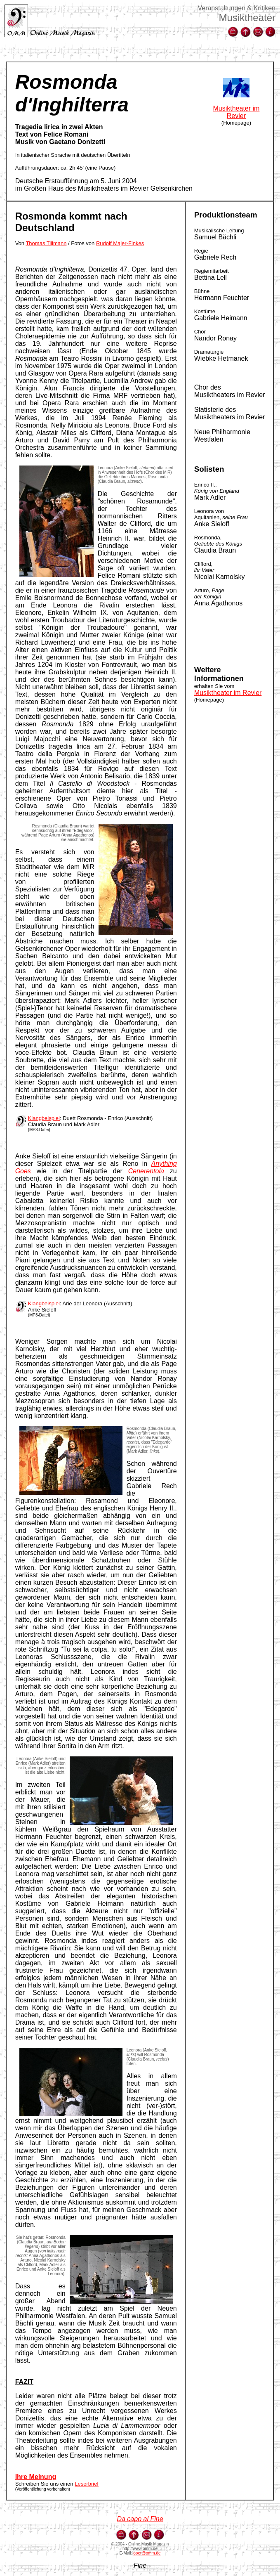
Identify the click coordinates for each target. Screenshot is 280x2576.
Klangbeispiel (44, 1118)
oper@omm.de (146, 2553)
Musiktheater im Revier (236, 112)
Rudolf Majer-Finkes (120, 243)
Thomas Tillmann (46, 243)
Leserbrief (87, 2484)
